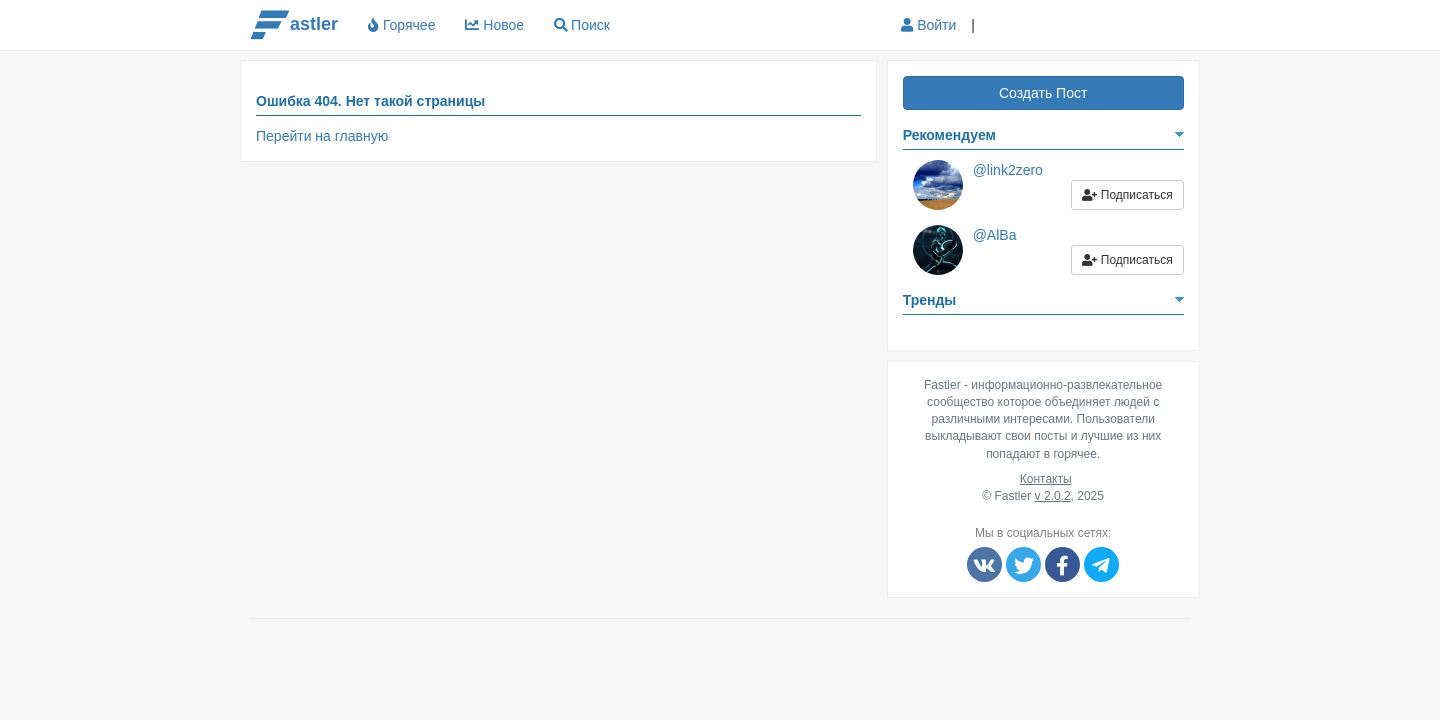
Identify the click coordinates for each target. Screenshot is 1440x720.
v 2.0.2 (1053, 496)
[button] (1006, 26)
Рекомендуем (949, 135)
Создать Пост (1043, 93)
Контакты (1046, 479)
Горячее (401, 25)
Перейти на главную (322, 136)
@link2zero (1008, 170)
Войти (928, 25)
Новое (494, 25)
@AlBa (995, 235)
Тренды (930, 300)
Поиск (590, 25)
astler (294, 25)
